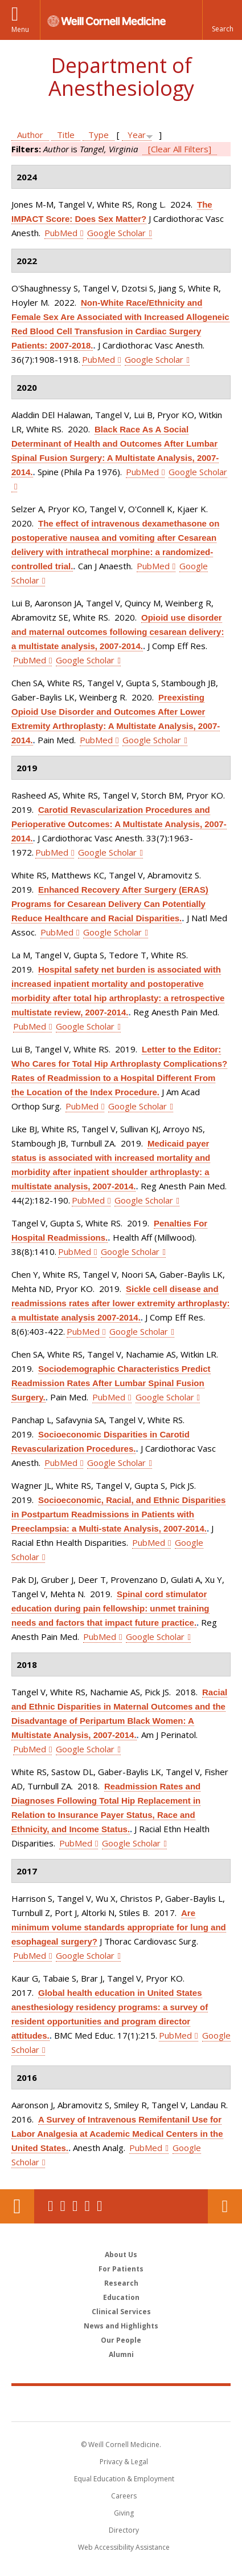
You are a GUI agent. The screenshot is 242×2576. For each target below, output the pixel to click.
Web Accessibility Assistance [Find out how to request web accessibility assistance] (124, 2547)
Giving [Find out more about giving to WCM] (124, 2513)
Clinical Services (121, 2311)
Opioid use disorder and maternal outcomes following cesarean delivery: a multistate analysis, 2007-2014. (117, 632)
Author (30, 134)
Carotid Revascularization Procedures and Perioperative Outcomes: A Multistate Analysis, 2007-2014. (119, 824)
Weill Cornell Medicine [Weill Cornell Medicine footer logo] (121, 2403)
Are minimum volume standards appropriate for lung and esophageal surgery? (118, 1927)
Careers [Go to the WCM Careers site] (124, 2496)
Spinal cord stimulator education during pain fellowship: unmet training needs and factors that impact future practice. (110, 1608)
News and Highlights (121, 2326)
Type (98, 134)
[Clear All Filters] (179, 149)
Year (137, 134)
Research (121, 2283)
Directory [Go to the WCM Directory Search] (124, 2530)
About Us (121, 2254)
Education (121, 2297)
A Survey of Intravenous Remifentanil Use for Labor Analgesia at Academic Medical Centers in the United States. (117, 2134)
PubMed (60, 232)
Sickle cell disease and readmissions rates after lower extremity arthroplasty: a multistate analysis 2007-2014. (120, 1303)
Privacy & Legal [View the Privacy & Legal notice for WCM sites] (124, 2461)
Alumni (121, 2354)
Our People (121, 2340)
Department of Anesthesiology (121, 76)
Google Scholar (116, 232)
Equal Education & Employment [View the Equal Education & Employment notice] (124, 2479)
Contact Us (225, 2206)
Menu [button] (20, 29)
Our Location (17, 2206)
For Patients (121, 2269)
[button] (222, 20)
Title (66, 134)
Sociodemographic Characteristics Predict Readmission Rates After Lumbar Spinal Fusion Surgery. (111, 1383)
